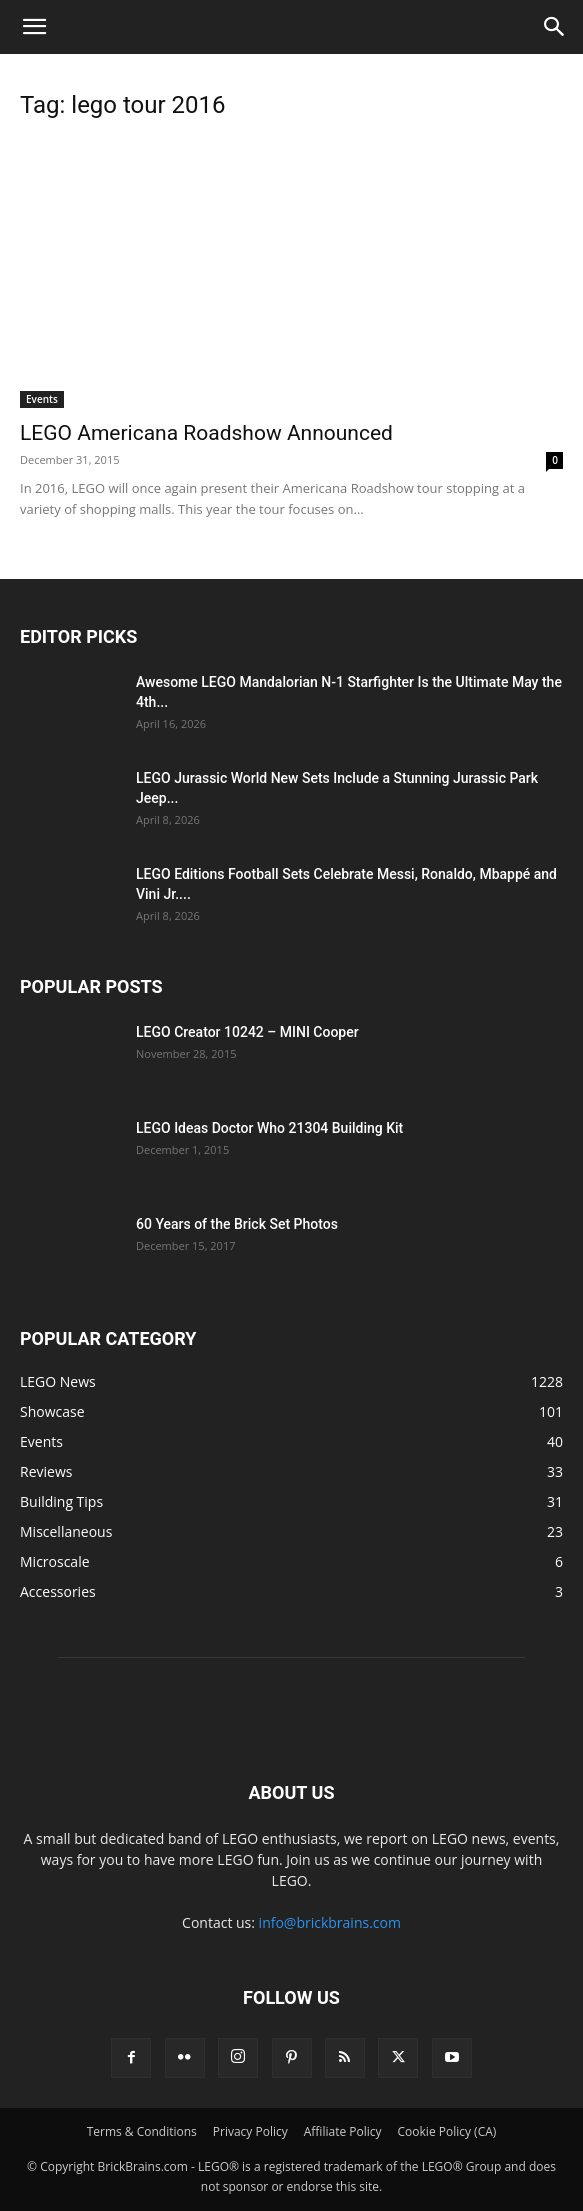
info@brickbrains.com (330, 1922)
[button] (34, 27)
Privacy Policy (250, 2131)
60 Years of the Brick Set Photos (237, 1224)
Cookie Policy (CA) (447, 2131)
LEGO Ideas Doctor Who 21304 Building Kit (269, 1128)
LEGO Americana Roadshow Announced (206, 433)
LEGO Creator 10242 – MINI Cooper (247, 1032)
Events (42, 399)
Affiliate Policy (343, 2131)
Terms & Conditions (142, 2131)
